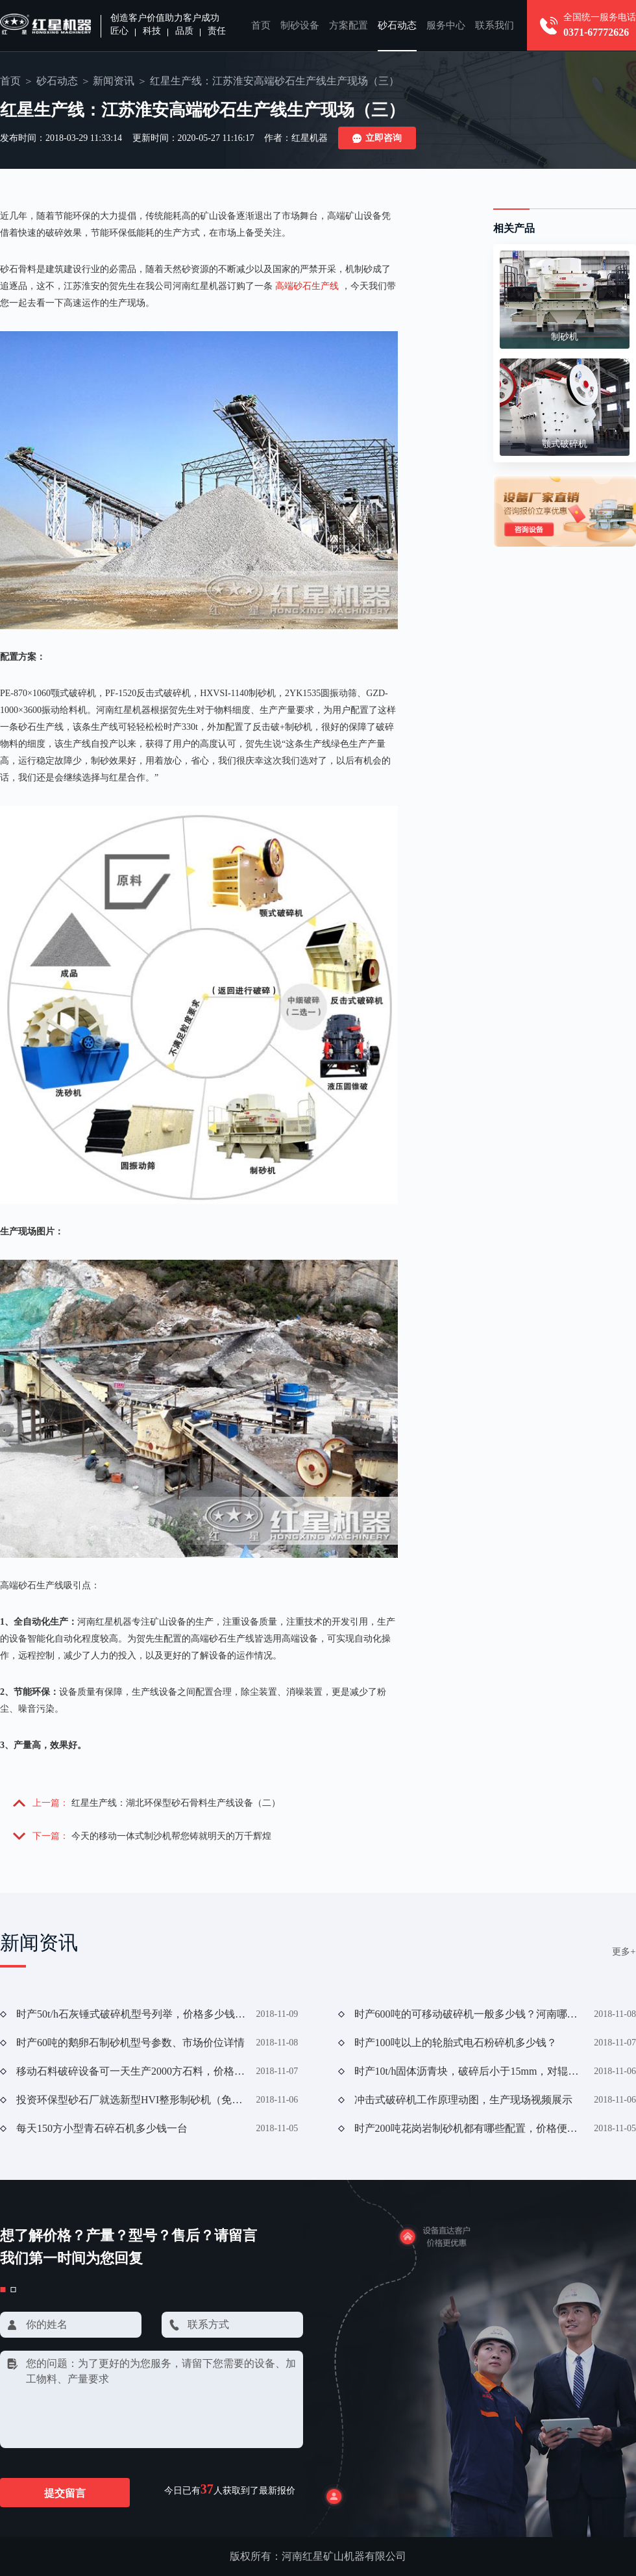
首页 (261, 25)
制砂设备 (299, 25)
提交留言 (65, 2493)
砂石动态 (397, 25)
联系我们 (494, 25)
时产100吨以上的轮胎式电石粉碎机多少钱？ (455, 2042)
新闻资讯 (113, 80)
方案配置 (348, 25)
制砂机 (564, 337)
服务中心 (445, 25)
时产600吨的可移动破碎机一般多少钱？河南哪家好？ (469, 2014)
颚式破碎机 (564, 444)
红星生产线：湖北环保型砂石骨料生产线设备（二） (175, 1803)
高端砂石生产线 (307, 286)
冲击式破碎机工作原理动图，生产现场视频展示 (463, 2099)
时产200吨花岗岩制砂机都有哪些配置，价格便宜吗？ (469, 2128)
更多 (624, 1952)
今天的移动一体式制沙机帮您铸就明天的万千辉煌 (171, 1836)
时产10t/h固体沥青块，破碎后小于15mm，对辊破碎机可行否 (469, 2071)
